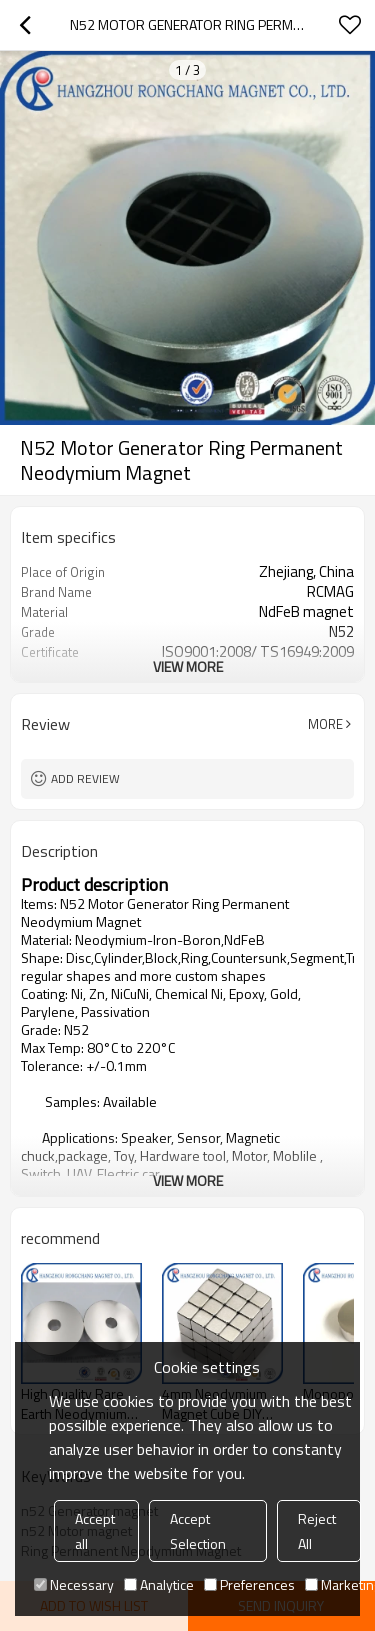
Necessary (74, 1584)
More (325, 724)
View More (188, 666)
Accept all (95, 1531)
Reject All (317, 1531)
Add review (85, 778)
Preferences (249, 1584)
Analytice (159, 1584)
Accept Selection (198, 1531)
